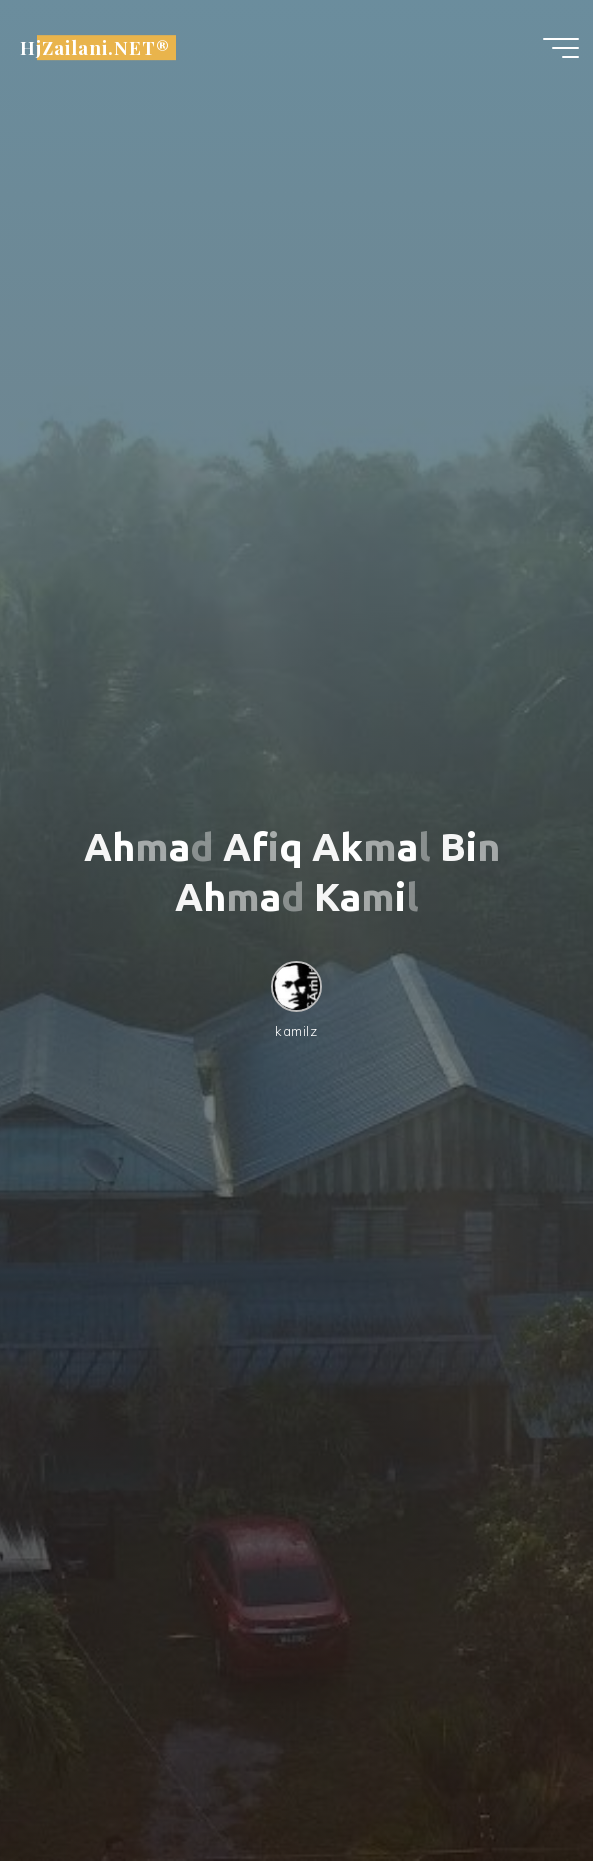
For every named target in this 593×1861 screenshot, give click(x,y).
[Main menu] (561, 48)
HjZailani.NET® (94, 47)
